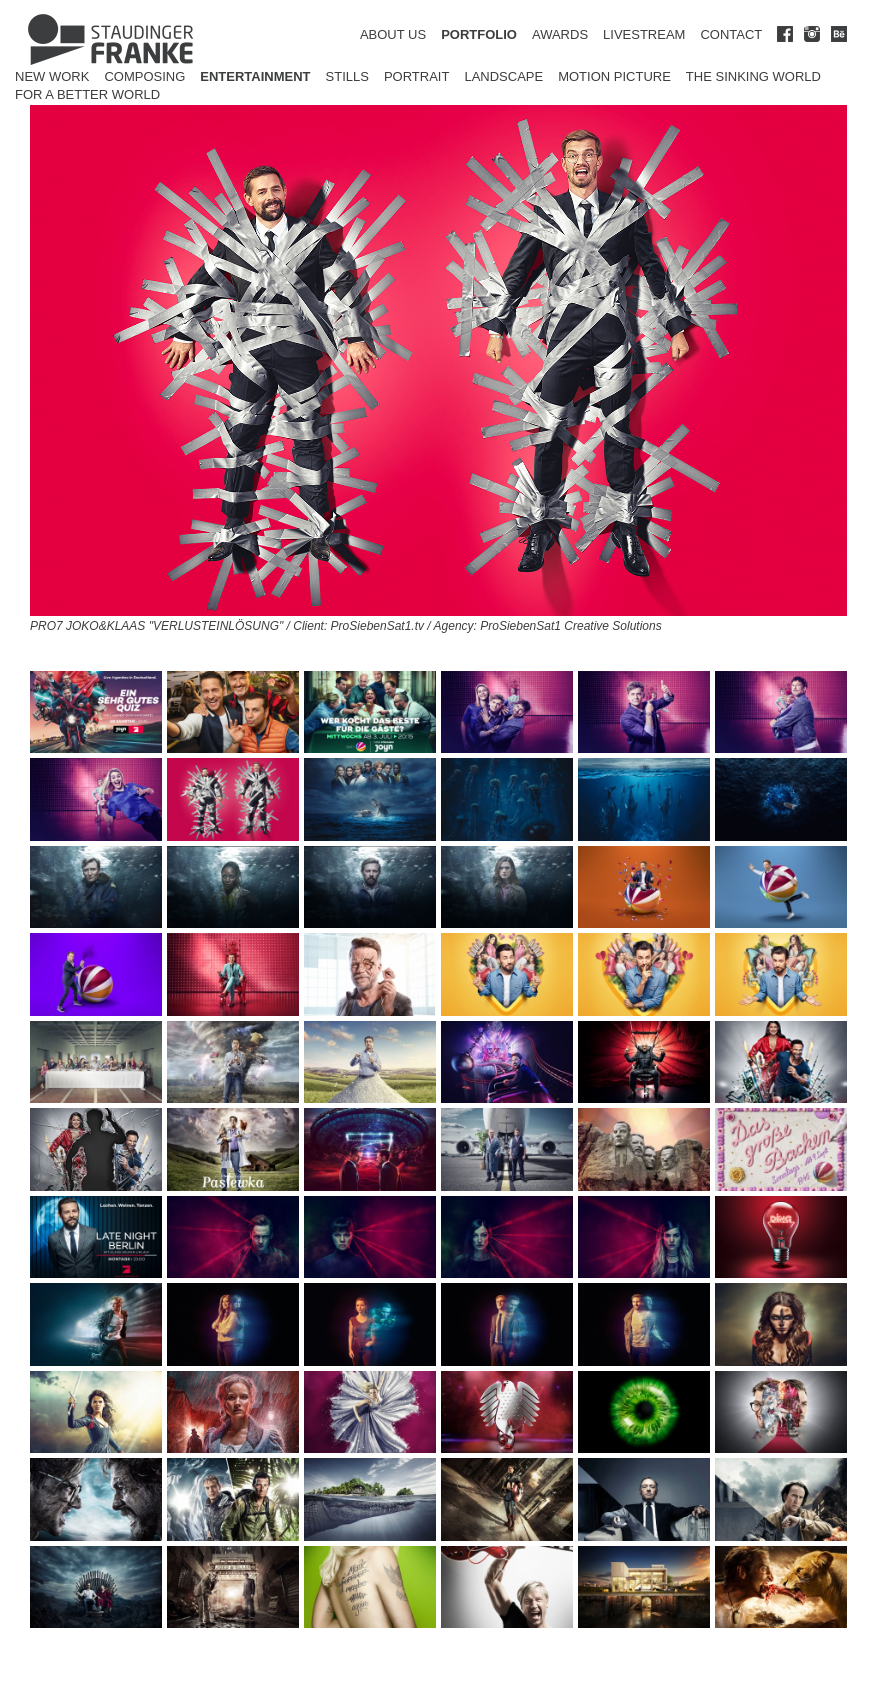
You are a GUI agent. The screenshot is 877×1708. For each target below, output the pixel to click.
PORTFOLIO (479, 34)
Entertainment (255, 76)
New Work (52, 76)
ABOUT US (393, 34)
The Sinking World (753, 76)
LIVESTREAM (644, 34)
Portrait (417, 76)
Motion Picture (614, 76)
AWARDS (560, 34)
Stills (347, 76)
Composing (144, 76)
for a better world (87, 94)
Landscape (503, 76)
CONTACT (731, 34)
